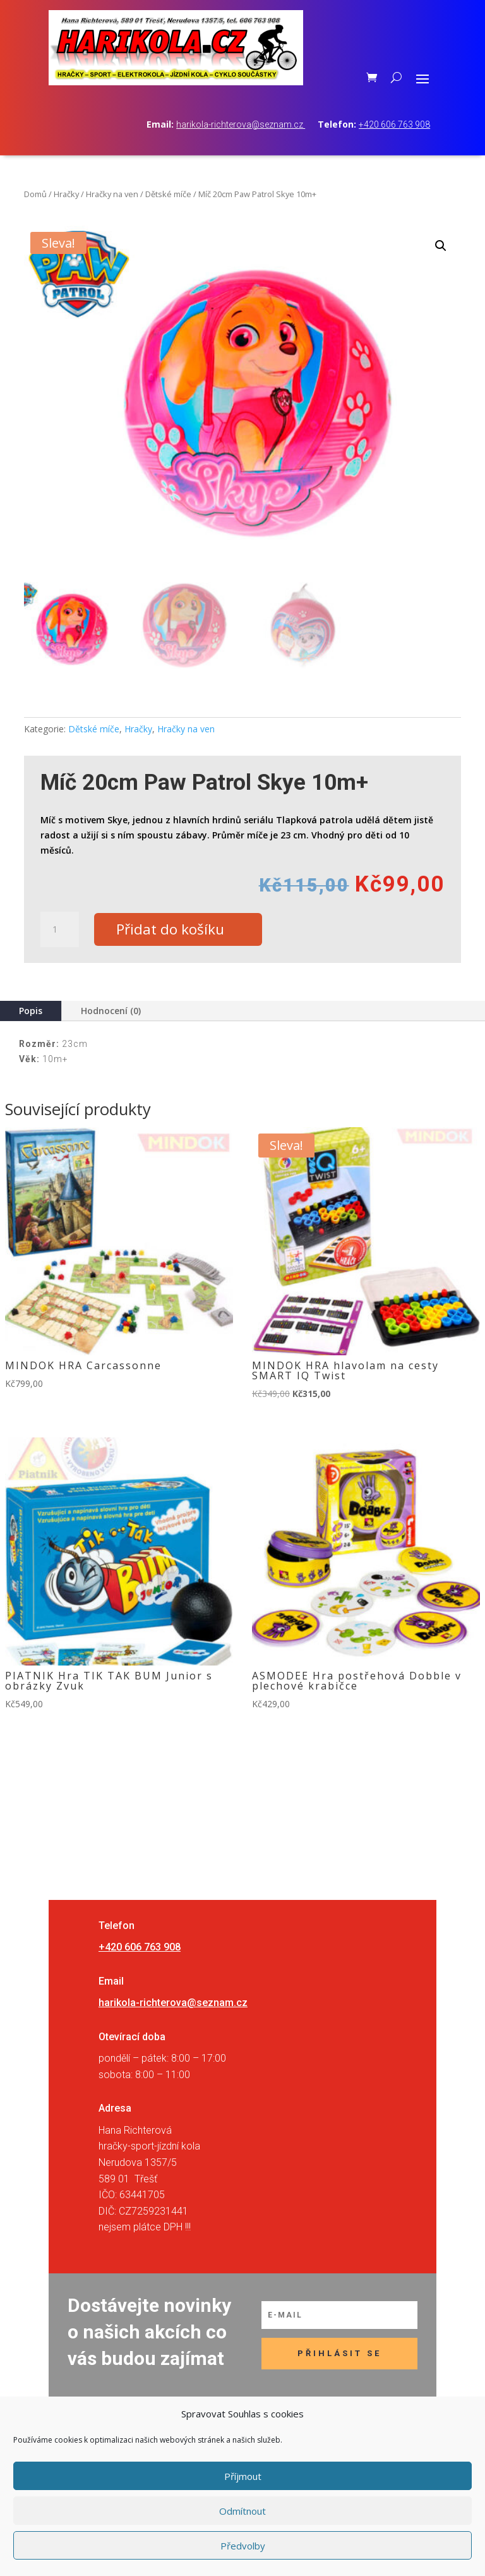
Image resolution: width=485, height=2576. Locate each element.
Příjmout (242, 2476)
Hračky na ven (112, 194)
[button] (440, 245)
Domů (35, 194)
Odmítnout (242, 2511)
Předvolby (242, 2545)
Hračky (66, 194)
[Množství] (59, 930)
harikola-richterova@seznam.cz (240, 124)
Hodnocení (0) (111, 1012)
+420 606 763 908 (394, 124)
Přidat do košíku (174, 930)
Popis (30, 1012)
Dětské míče (168, 194)
